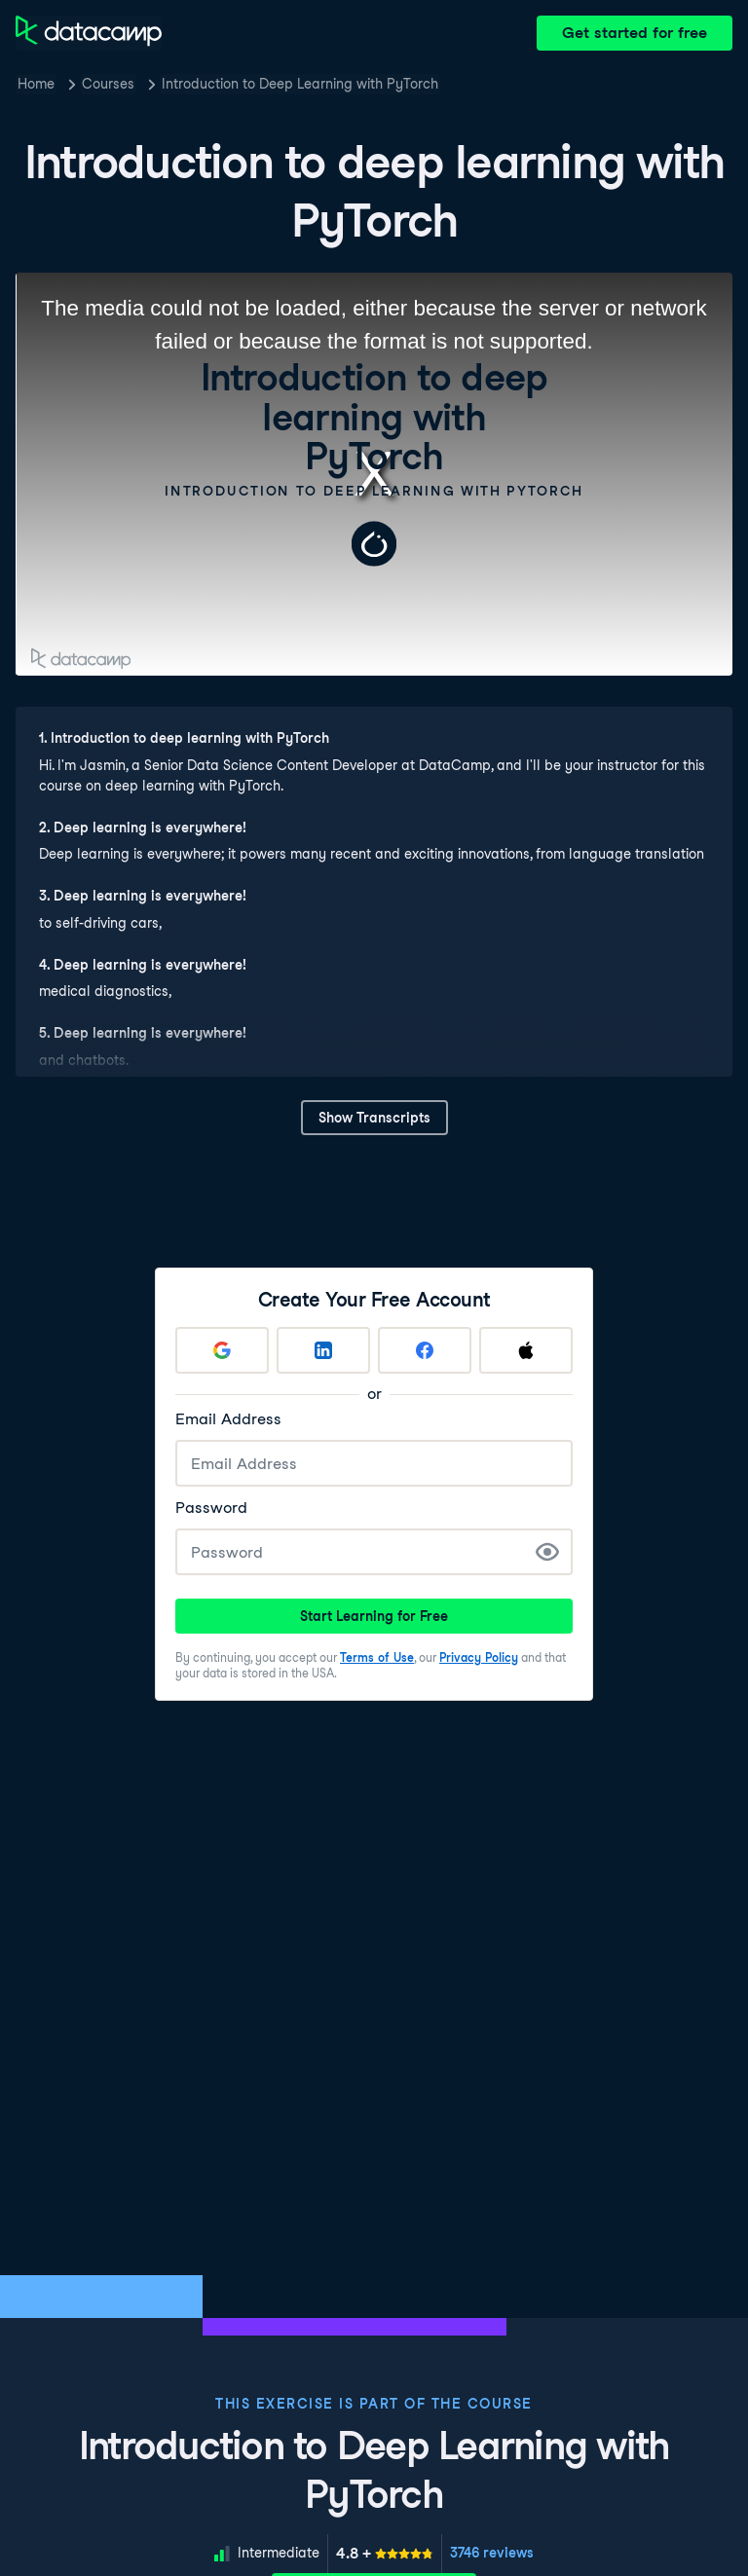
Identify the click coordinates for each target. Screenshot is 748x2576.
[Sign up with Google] (222, 1350)
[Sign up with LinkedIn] (323, 1350)
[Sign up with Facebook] (424, 1350)
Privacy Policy (478, 1657)
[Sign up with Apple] (526, 1350)
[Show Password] (547, 1551)
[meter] (384, 2553)
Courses (108, 84)
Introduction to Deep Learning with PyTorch (300, 84)
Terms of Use (377, 1657)
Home (36, 84)
